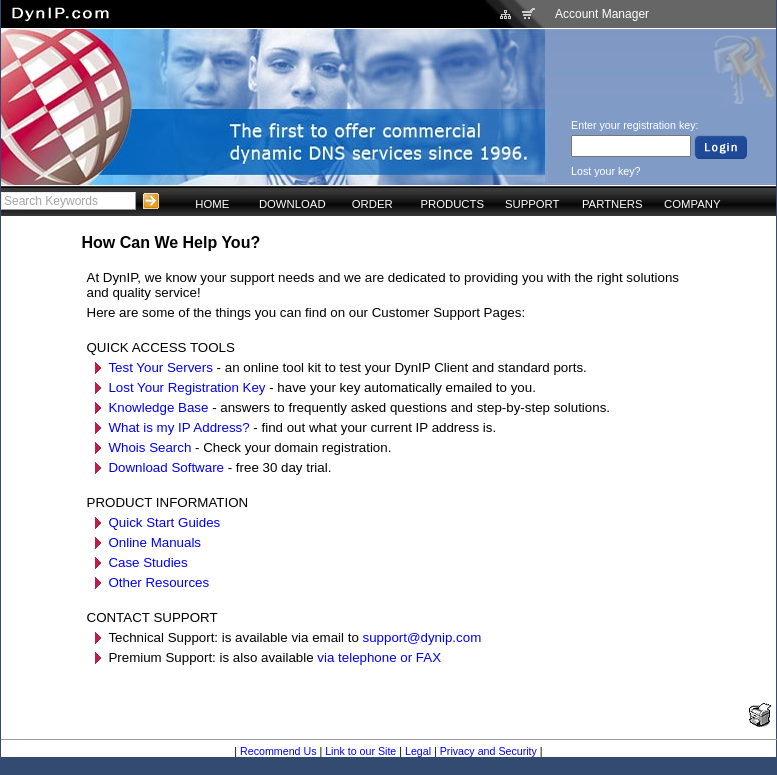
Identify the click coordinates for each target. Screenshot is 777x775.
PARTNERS (612, 204)
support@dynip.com (422, 637)
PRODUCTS (452, 204)
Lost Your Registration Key (186, 387)
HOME (212, 204)
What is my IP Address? (178, 427)
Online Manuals (154, 542)
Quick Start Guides (164, 522)
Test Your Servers (160, 367)
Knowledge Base (158, 407)
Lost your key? (605, 171)
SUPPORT (532, 204)
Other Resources (158, 582)
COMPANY (692, 204)
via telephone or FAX (379, 657)
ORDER (372, 204)
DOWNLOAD (292, 204)
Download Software (166, 467)
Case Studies (147, 562)
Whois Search (149, 447)
